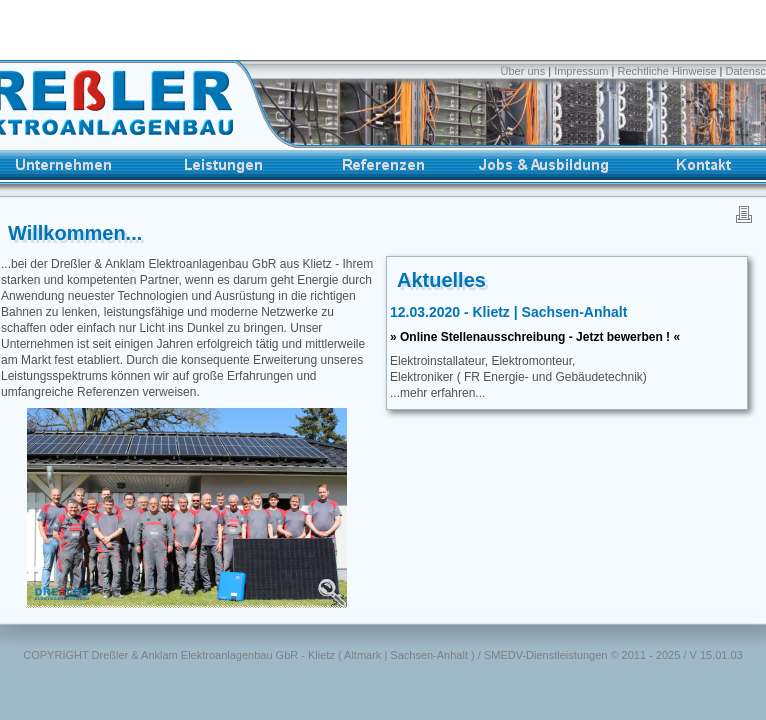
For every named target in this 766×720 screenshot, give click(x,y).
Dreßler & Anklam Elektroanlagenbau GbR (195, 655)
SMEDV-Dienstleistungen (546, 655)
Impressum (581, 71)
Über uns (525, 71)
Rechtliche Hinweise (667, 71)
